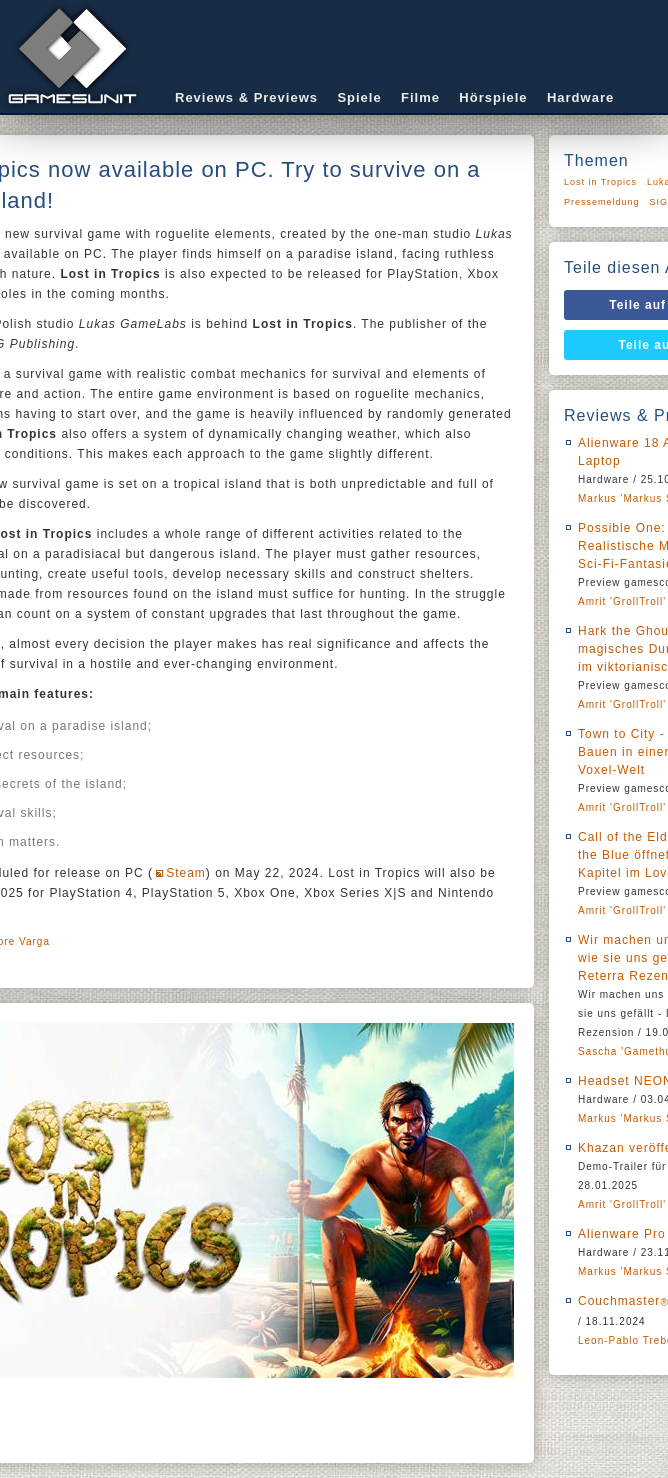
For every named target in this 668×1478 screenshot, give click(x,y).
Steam (186, 873)
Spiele (359, 97)
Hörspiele (493, 97)
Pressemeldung (602, 202)
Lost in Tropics (600, 182)
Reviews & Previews (246, 97)
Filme (420, 97)
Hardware (580, 97)
